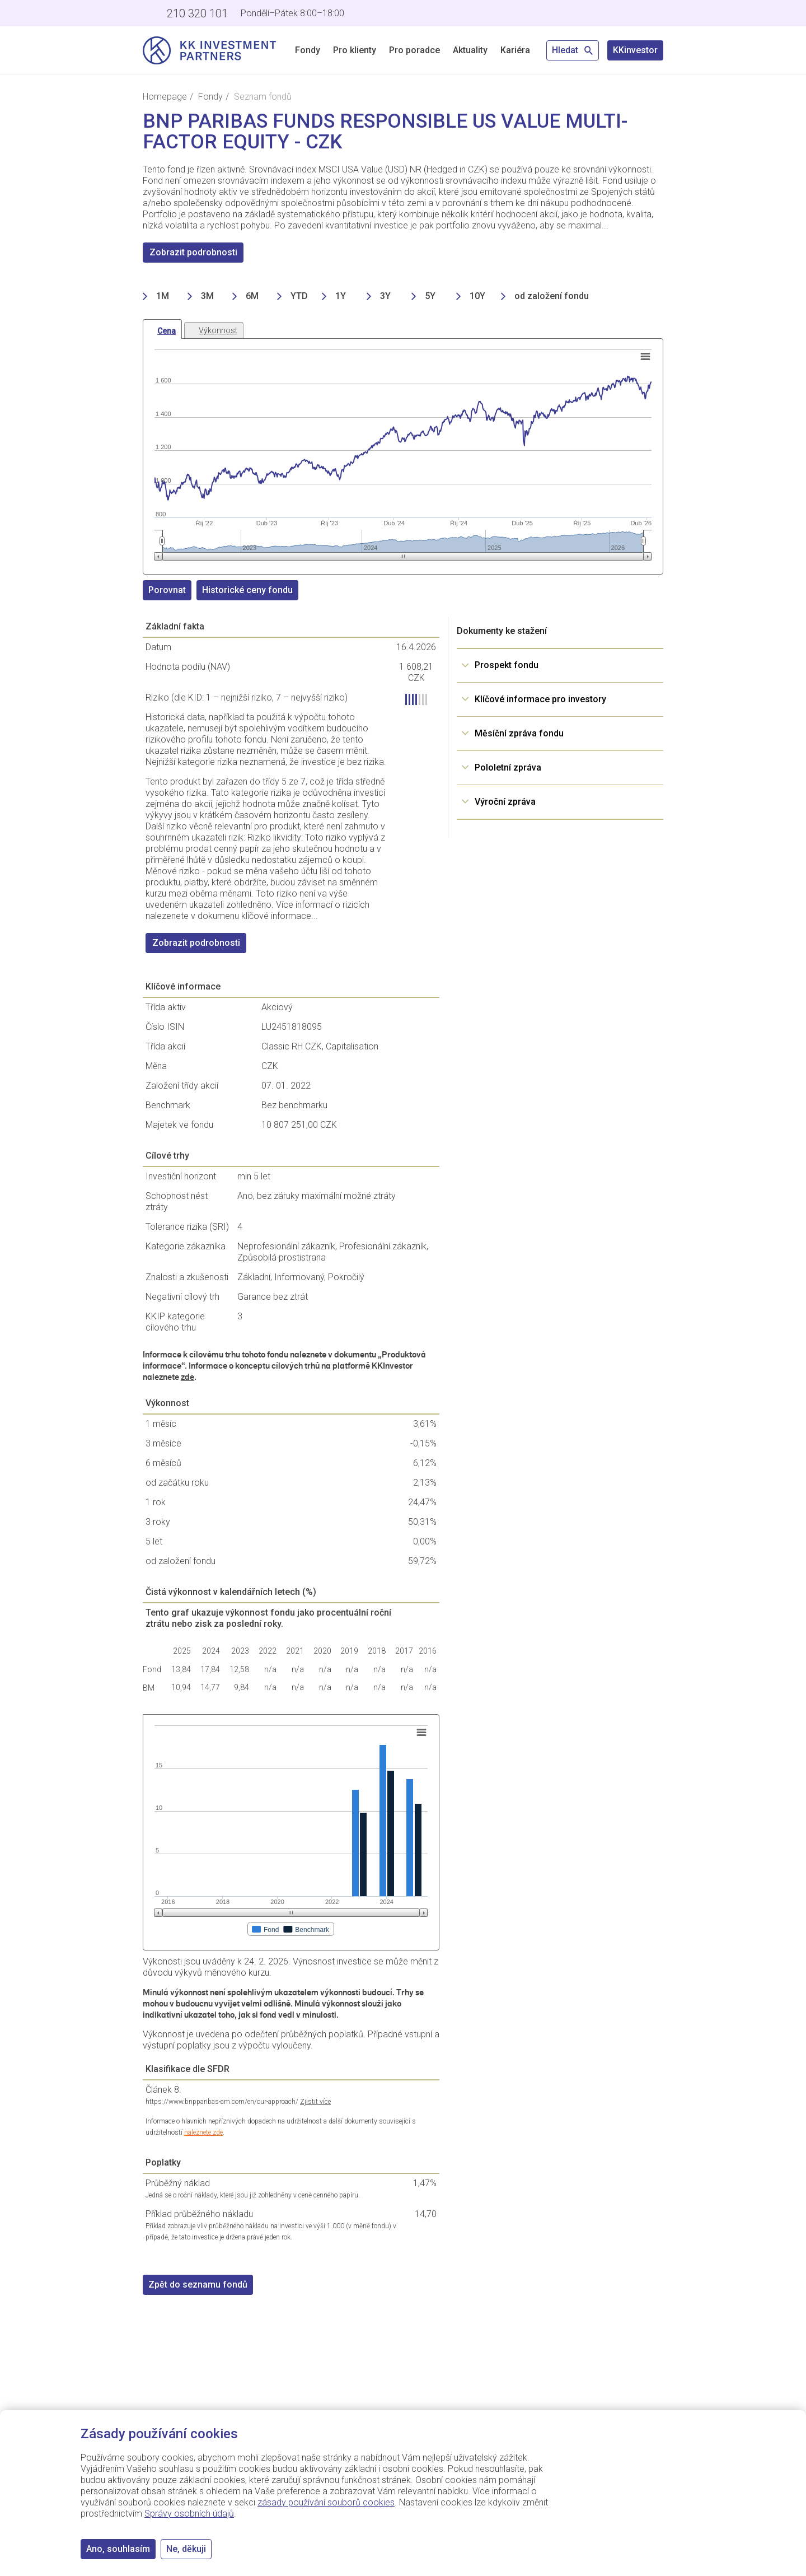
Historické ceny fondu (247, 590)
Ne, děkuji (186, 2549)
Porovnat (167, 590)
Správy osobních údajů (189, 2513)
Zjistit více (315, 2102)
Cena (166, 330)
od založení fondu (551, 296)
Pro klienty (354, 50)
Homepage (165, 96)
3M (207, 296)
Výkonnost (218, 330)
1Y (340, 296)
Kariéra (515, 50)
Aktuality (470, 50)
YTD (299, 296)
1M (162, 296)
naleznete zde (203, 2132)
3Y (385, 296)
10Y (477, 296)
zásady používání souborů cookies (326, 2502)
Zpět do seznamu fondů (197, 2284)
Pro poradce (414, 50)
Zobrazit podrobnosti (193, 252)
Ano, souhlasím (118, 2549)
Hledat (572, 50)
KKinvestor (635, 50)
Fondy (307, 50)
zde (187, 1376)
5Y (430, 296)
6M (252, 296)
